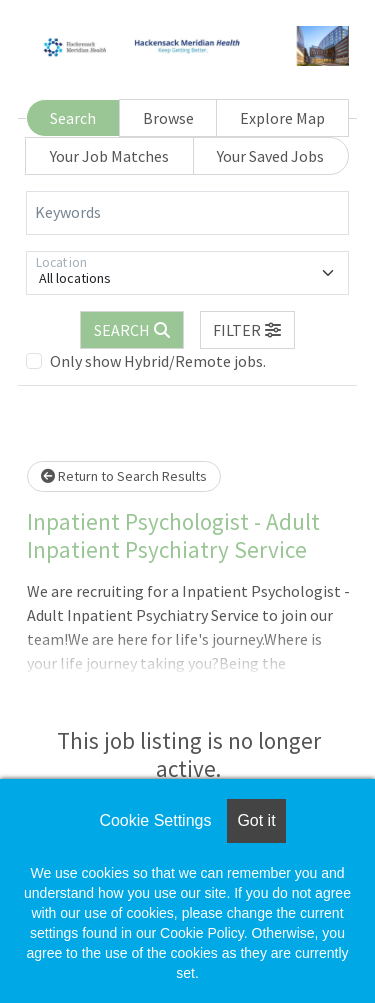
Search (73, 118)
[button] (248, 330)
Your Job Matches (109, 156)
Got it (256, 820)
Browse (168, 118)
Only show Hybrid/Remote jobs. (158, 361)
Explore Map (282, 118)
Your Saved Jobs (270, 156)
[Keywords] (187, 213)
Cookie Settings (155, 820)
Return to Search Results (124, 476)
